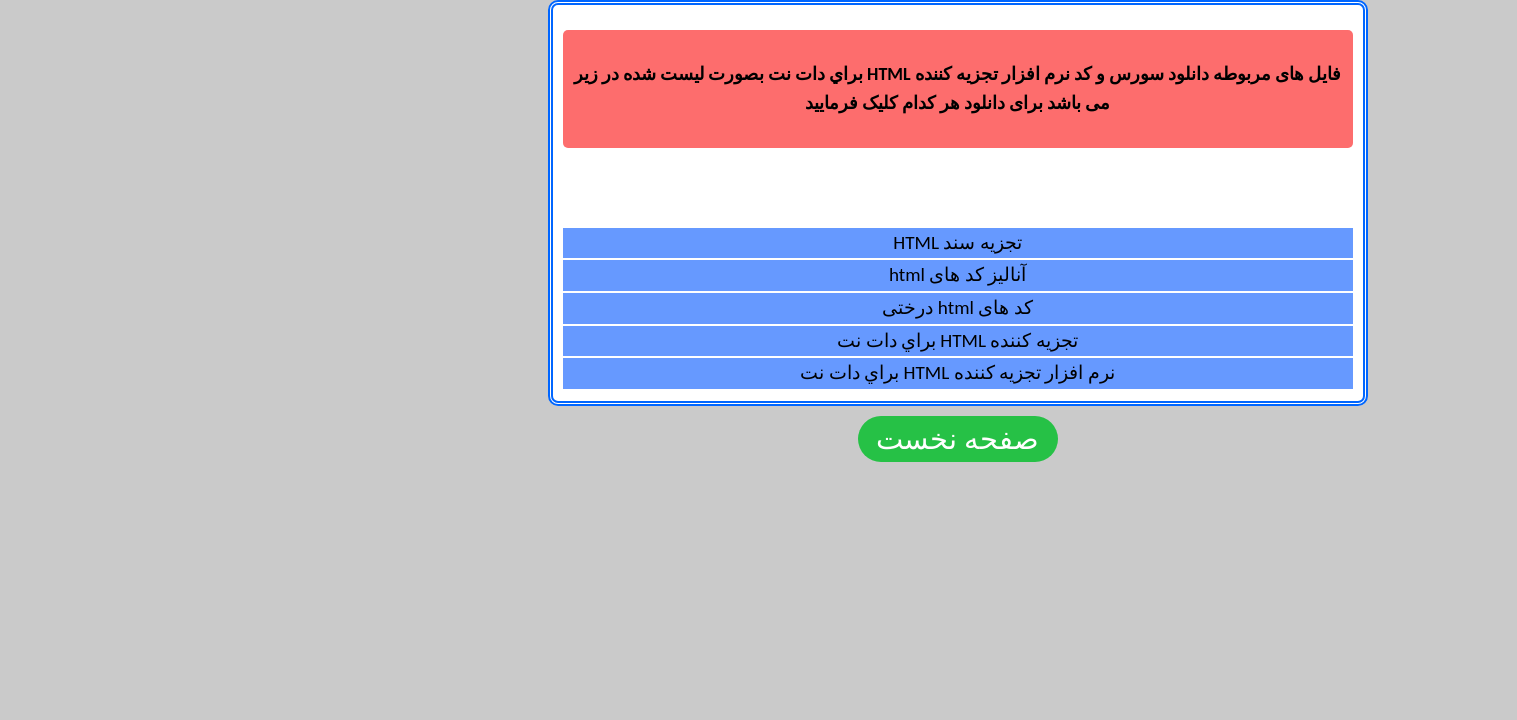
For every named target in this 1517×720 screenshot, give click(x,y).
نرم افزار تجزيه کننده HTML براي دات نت (758, 372)
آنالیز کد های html (758, 274)
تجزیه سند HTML (758, 242)
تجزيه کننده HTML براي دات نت (758, 340)
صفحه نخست (758, 439)
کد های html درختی (758, 307)
